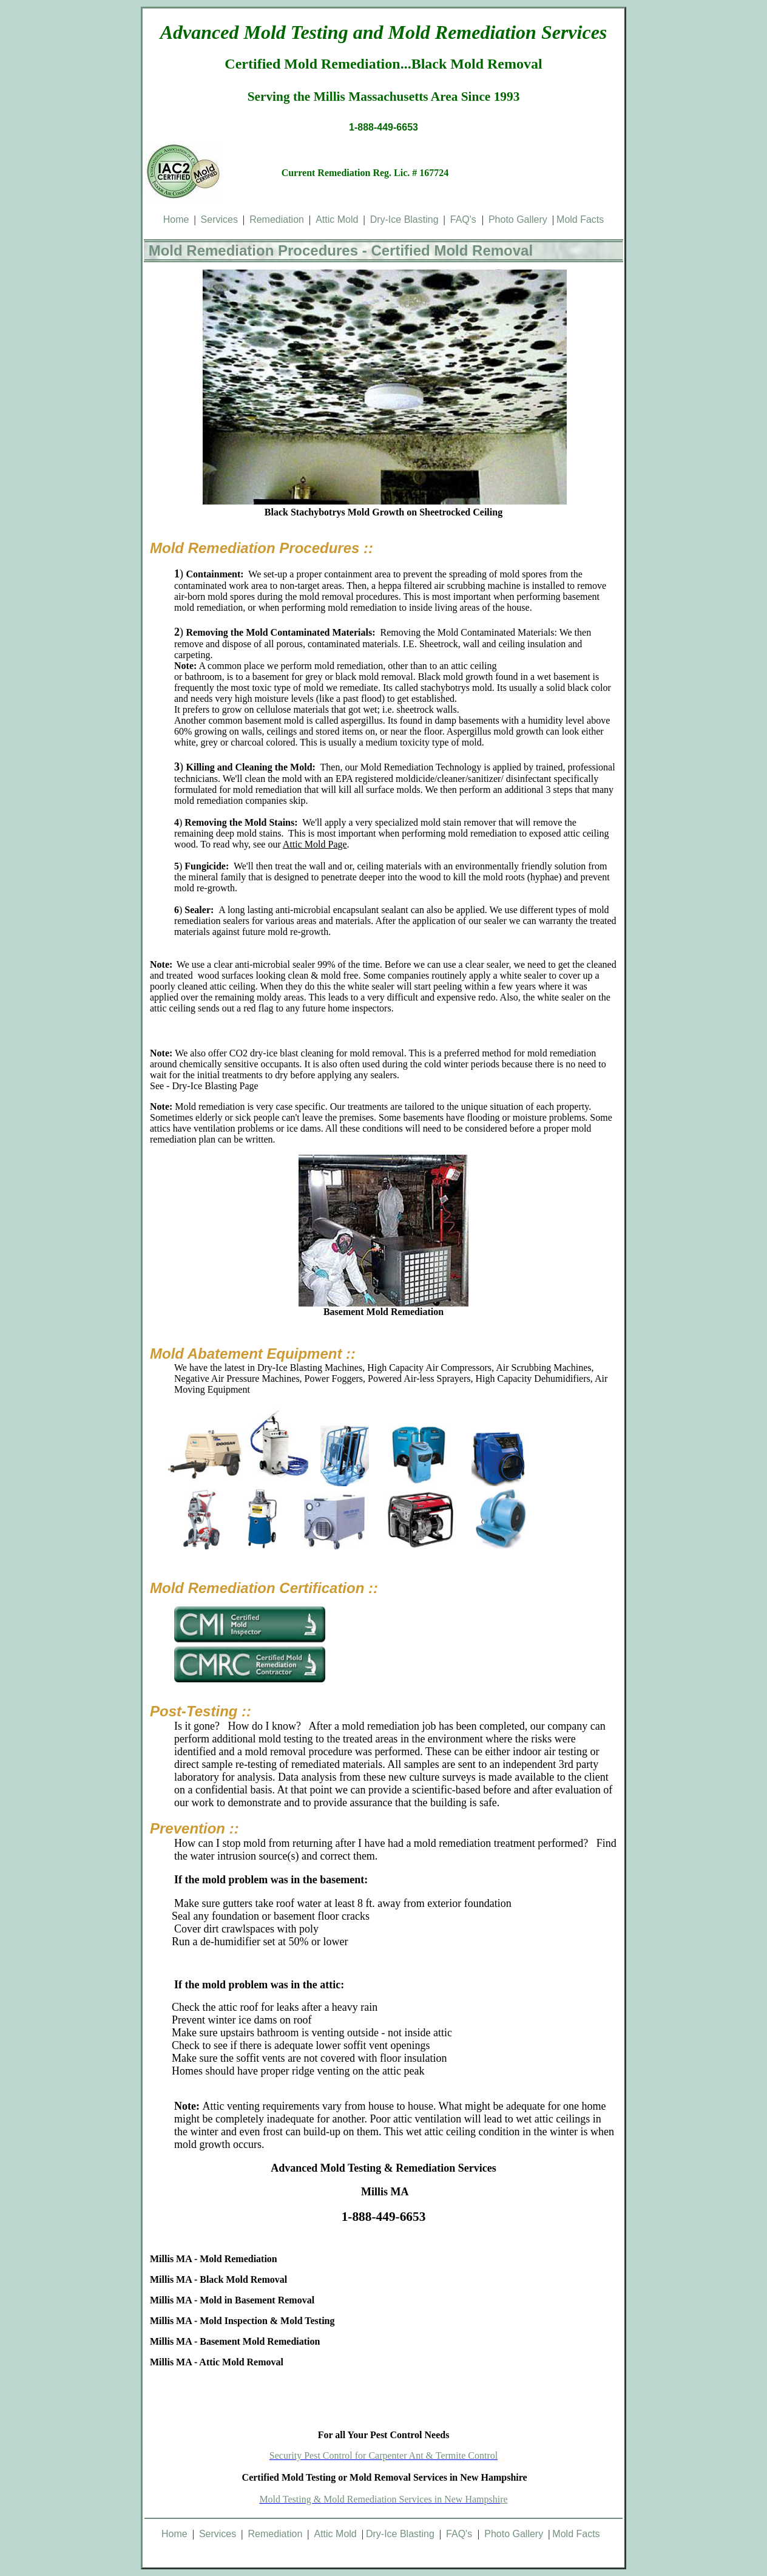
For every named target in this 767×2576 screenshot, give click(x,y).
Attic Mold (337, 219)
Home (176, 219)
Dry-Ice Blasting (404, 219)
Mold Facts (580, 219)
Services (219, 219)
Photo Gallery (517, 219)
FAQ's (466, 219)
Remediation (276, 219)
